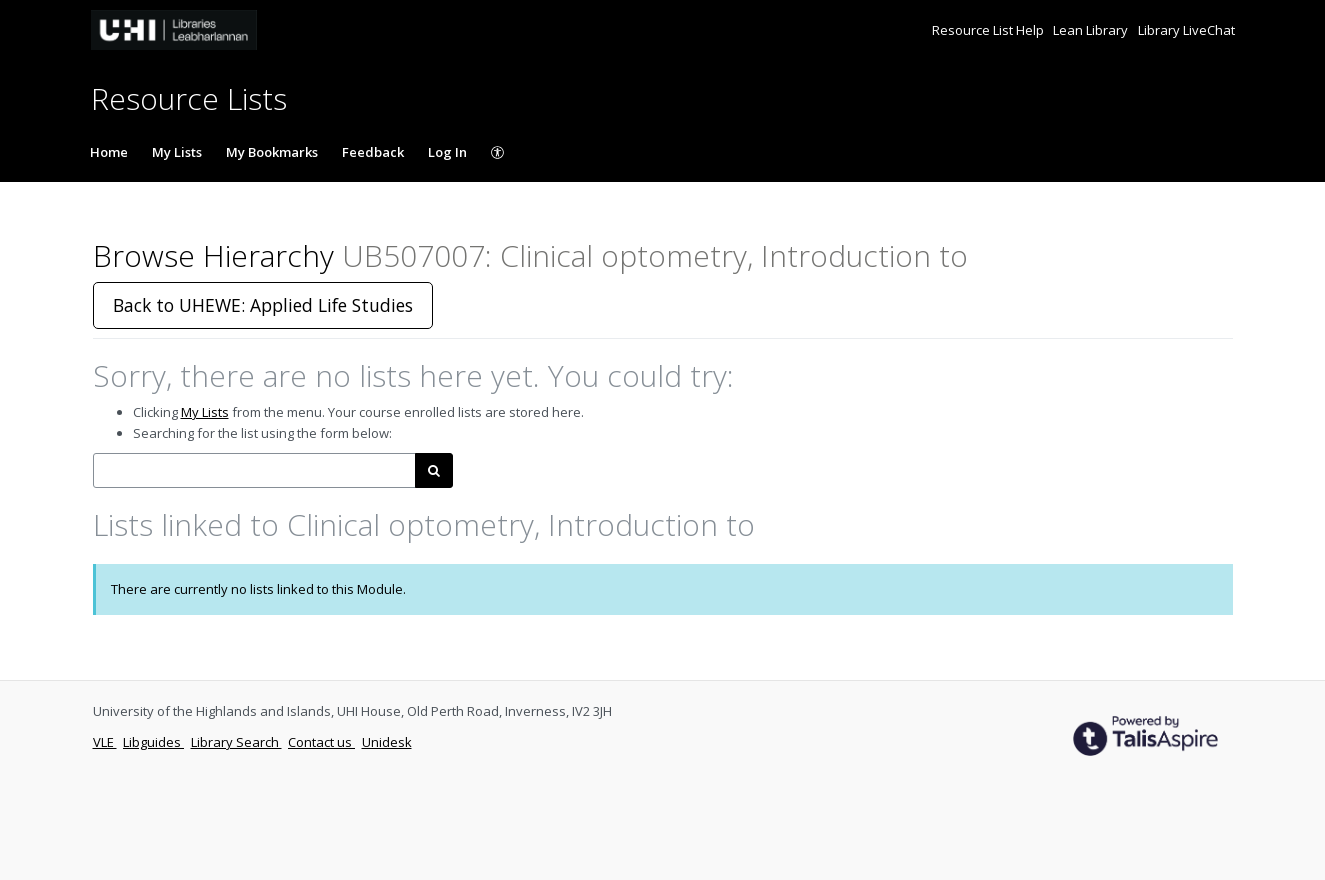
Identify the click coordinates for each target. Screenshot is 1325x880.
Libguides (153, 742)
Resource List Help (989, 30)
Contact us (321, 742)
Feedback (373, 152)
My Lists (177, 152)
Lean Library (1092, 30)
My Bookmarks (272, 152)
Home (109, 152)
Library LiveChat (1186, 30)
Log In (447, 152)
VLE (105, 742)
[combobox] (254, 470)
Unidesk (387, 742)
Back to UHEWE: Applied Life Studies (263, 305)
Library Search (236, 742)
